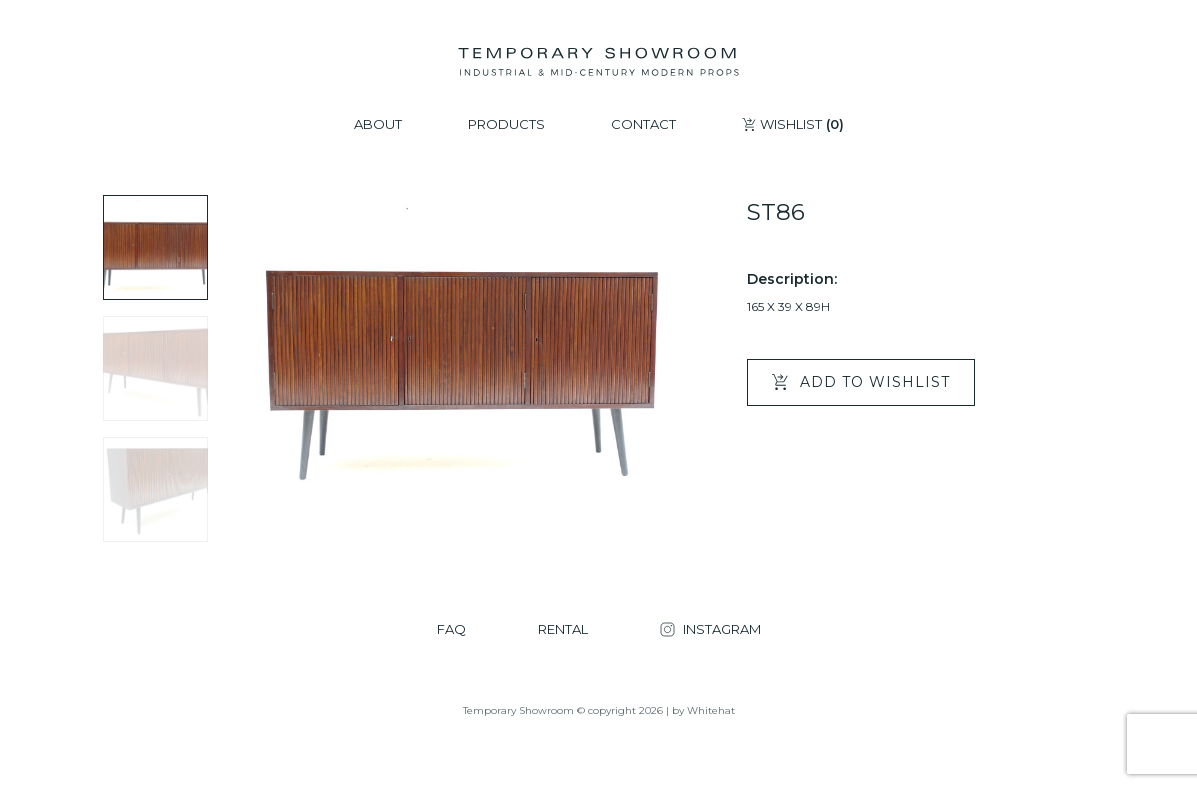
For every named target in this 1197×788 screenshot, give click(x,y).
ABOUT (378, 124)
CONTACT (643, 124)
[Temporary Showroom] (598, 62)
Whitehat (711, 710)
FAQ (451, 629)
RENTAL (563, 629)
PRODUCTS (506, 124)
